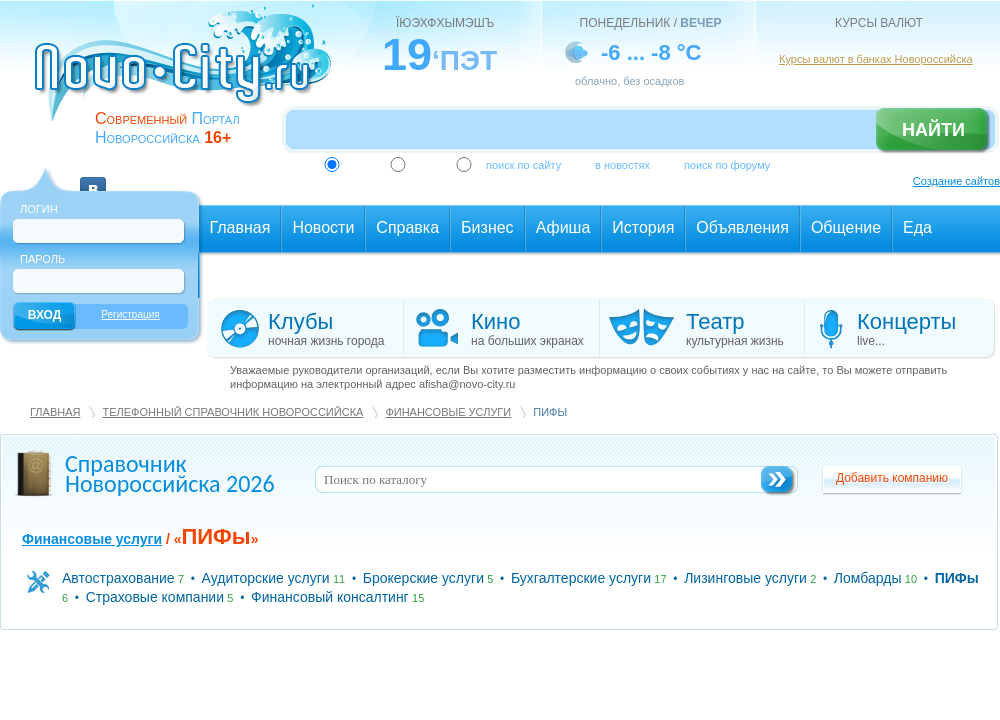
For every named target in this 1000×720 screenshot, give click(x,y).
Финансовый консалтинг (330, 597)
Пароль (42, 259)
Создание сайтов (956, 181)
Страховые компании (155, 597)
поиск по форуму (727, 165)
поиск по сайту (523, 165)
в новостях (622, 165)
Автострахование (118, 578)
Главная (55, 412)
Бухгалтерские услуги (581, 578)
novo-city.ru (189, 78)
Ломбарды (868, 578)
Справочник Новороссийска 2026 (170, 473)
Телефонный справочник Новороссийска (232, 412)
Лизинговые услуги (745, 578)
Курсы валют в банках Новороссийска (876, 59)
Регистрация (130, 314)
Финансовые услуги (448, 412)
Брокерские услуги (423, 578)
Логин (39, 209)
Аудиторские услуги (266, 578)
